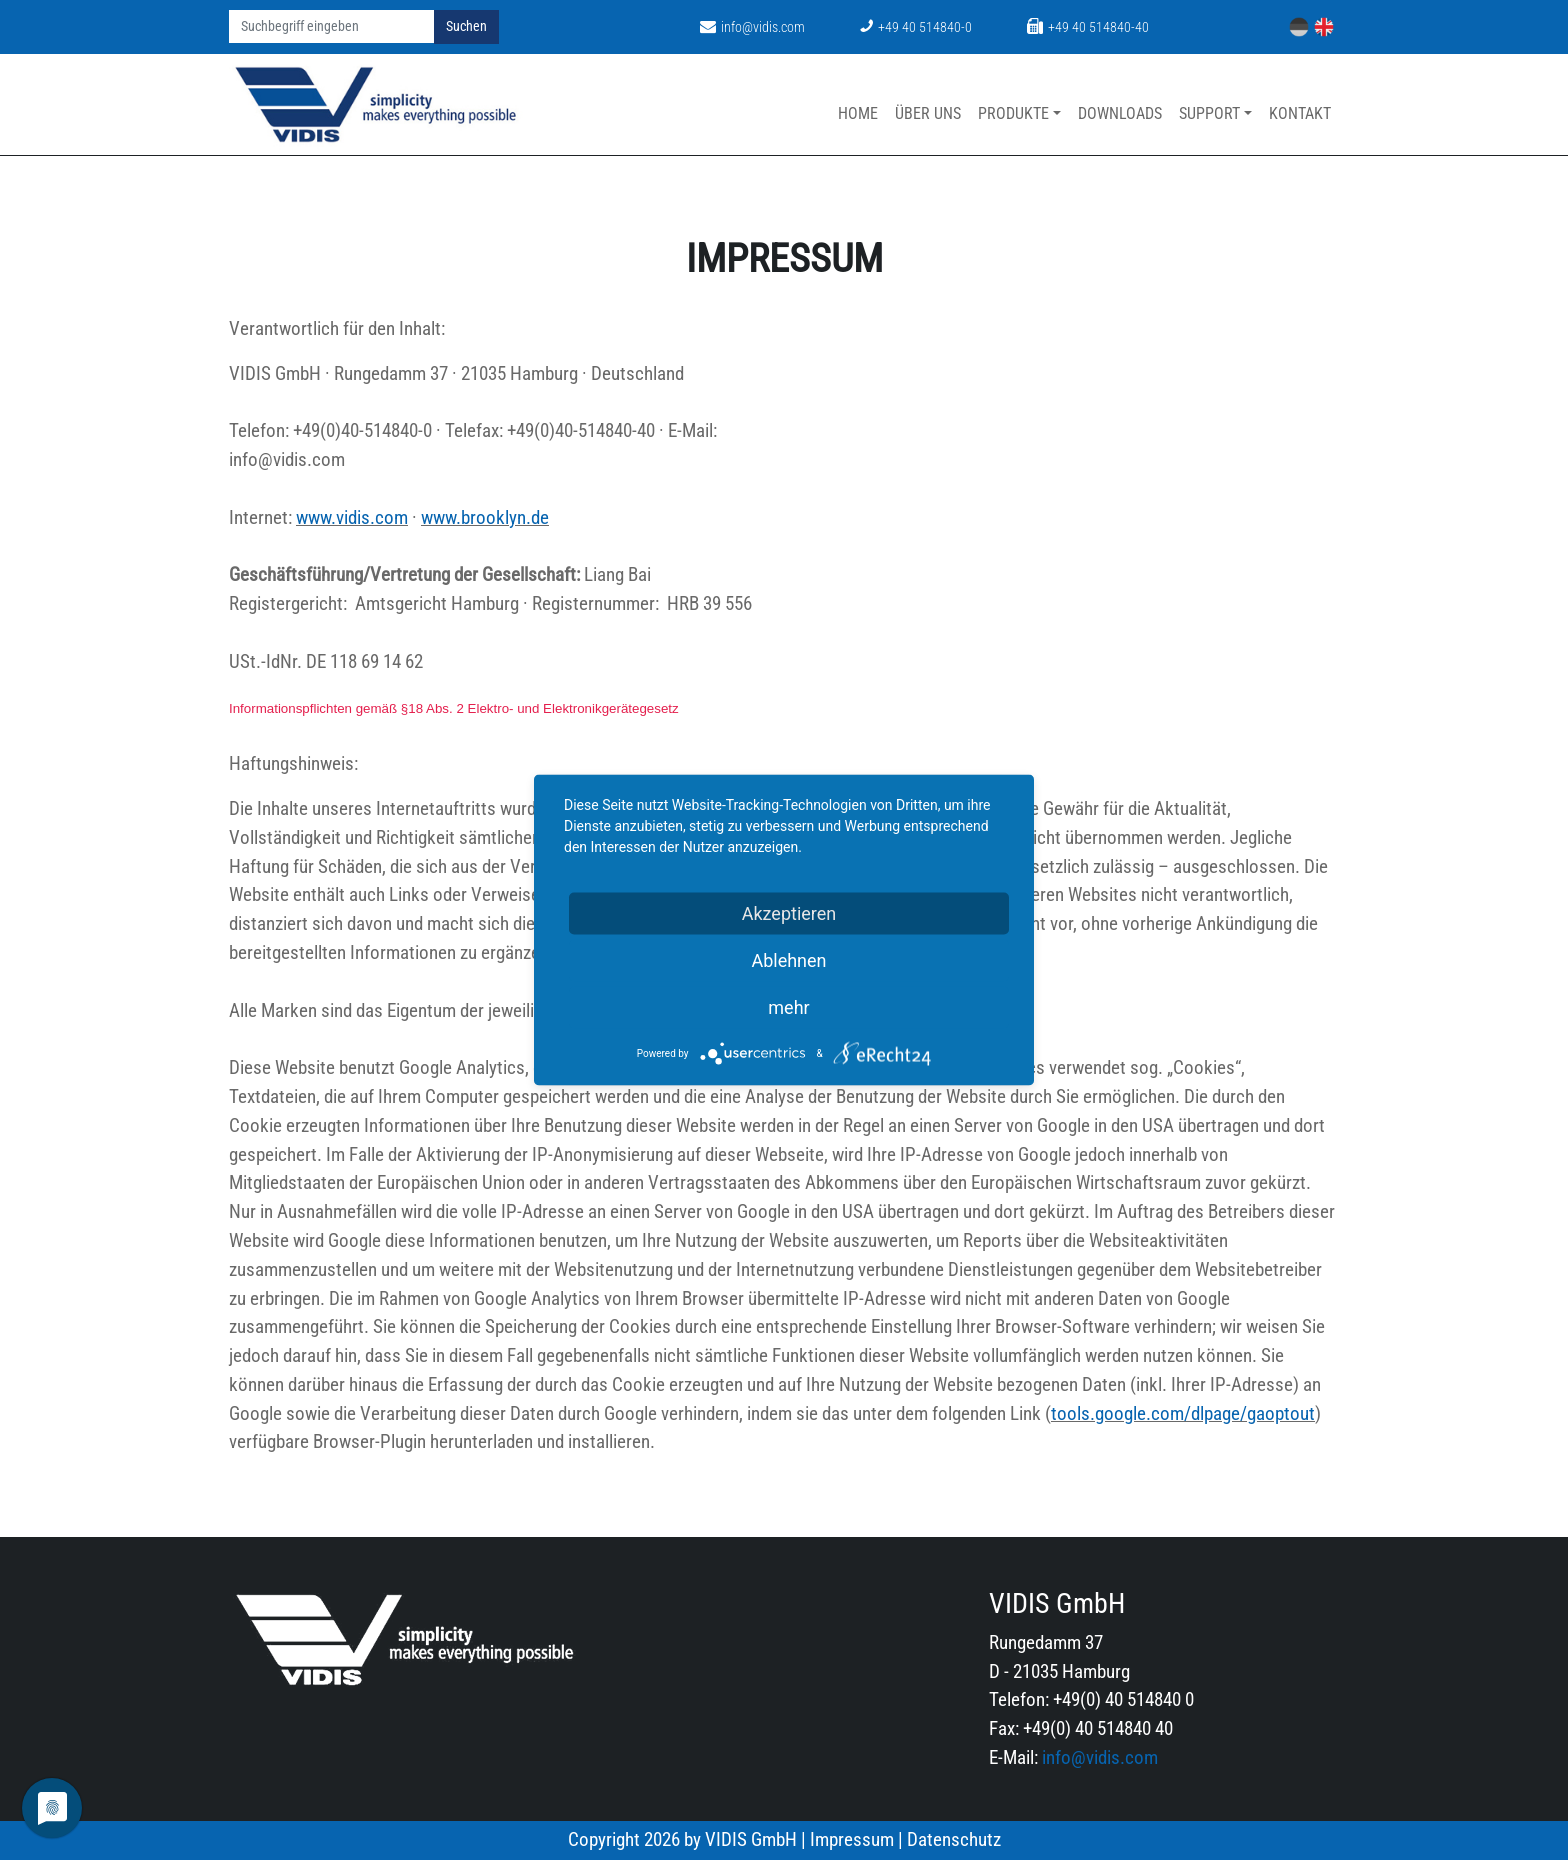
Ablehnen (788, 960)
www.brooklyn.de (485, 517)
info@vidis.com (752, 27)
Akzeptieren (789, 913)
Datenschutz (954, 1839)
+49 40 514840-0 (916, 27)
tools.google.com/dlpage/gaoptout (1183, 1413)
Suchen (466, 26)
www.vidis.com (352, 517)
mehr (788, 1007)
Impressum (852, 1839)
